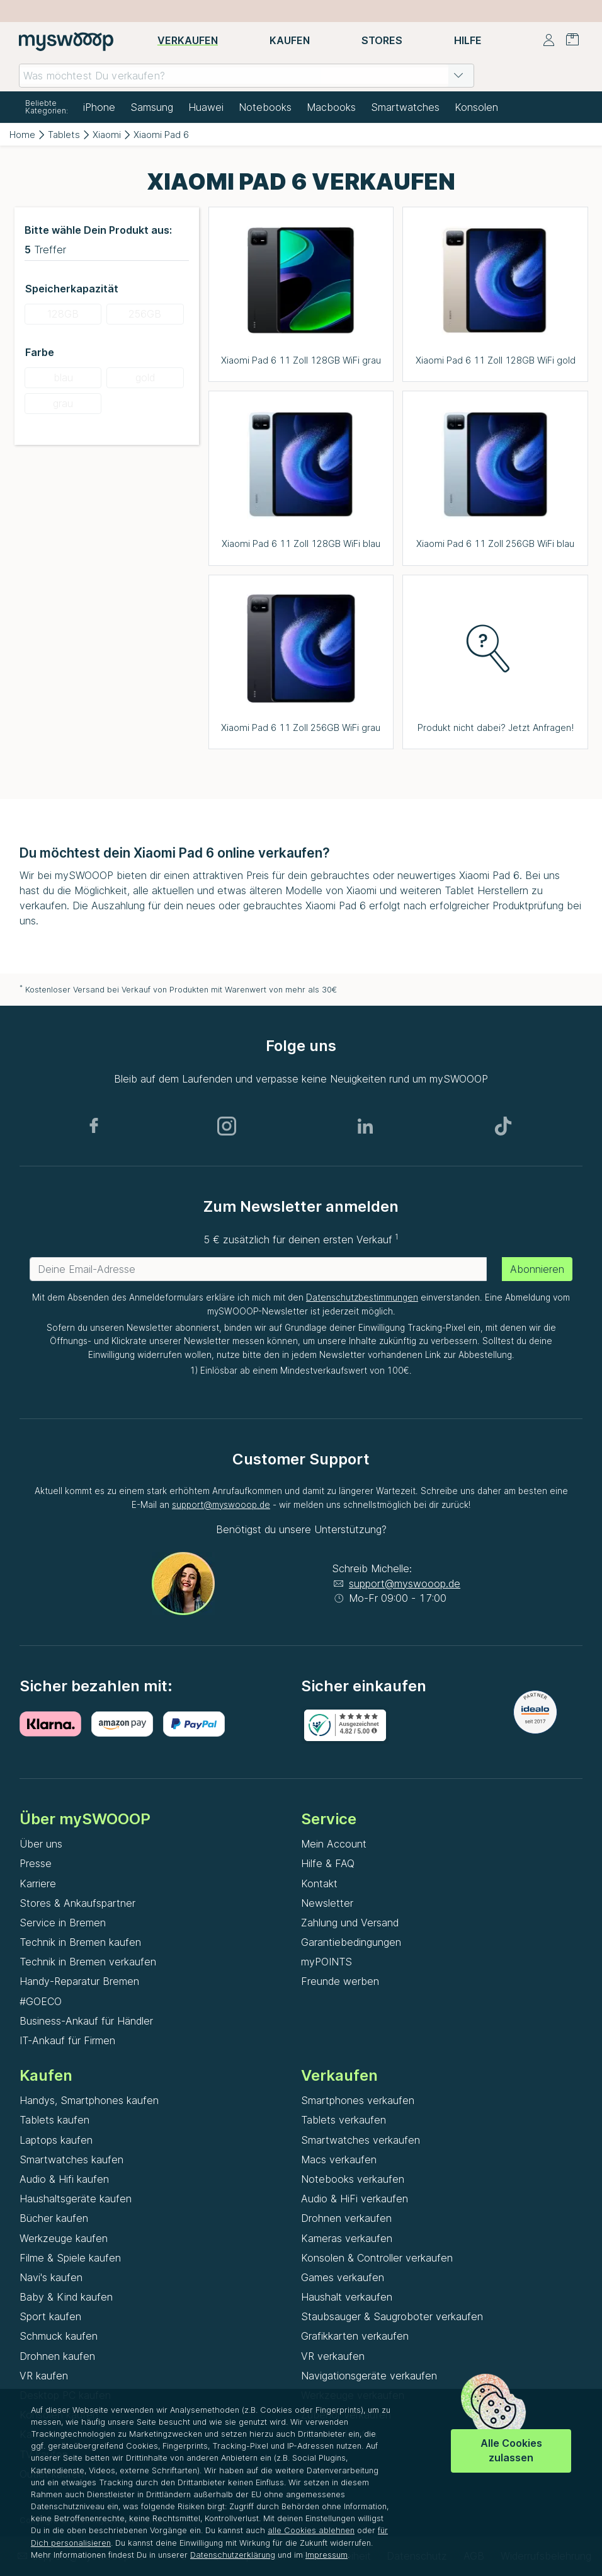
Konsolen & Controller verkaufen (377, 2257)
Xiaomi (107, 134)
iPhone (99, 107)
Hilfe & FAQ (328, 1863)
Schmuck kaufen (59, 2336)
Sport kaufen (50, 2316)
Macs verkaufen (339, 2159)
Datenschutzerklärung (232, 2555)
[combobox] (247, 75)
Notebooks (265, 107)
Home (22, 134)
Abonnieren (537, 1269)
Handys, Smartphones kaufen (89, 2100)
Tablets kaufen (54, 2119)
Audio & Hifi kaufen (64, 2179)
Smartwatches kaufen (71, 2159)
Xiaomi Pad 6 (161, 134)
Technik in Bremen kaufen (80, 1942)
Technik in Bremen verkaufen (88, 1961)
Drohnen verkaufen (346, 2218)
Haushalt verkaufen (346, 2297)
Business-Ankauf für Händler (86, 2021)
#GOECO (41, 2001)
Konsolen (476, 107)
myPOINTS (326, 1961)
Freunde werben (340, 1981)
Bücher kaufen (54, 2218)
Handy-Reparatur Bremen (79, 1981)
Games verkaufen (342, 2277)
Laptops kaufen (56, 2140)
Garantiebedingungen (351, 1942)
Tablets (64, 134)
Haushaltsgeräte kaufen (76, 2198)
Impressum (326, 2555)
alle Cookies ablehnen (311, 2530)
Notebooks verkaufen (352, 2179)
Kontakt (319, 1883)
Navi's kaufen (51, 2277)
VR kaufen (44, 2375)
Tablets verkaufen (343, 2119)
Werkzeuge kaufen (64, 2238)
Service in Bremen (63, 1922)
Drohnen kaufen (57, 2356)
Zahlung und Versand (350, 1922)
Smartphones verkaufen (357, 2100)
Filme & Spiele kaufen (70, 2257)
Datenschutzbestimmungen (362, 1297)
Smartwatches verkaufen (360, 2140)
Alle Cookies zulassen (511, 2450)
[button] (458, 75)
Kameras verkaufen (346, 2238)
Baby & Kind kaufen (66, 2297)
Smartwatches (405, 107)
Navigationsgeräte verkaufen (369, 2375)
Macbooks (331, 107)
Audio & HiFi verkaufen (354, 2198)
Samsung (151, 107)
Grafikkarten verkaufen (355, 2336)
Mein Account (333, 1843)
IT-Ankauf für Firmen (67, 2040)
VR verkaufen (333, 2356)
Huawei (206, 107)
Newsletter (327, 1903)
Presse (36, 1863)
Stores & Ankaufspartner (77, 1903)
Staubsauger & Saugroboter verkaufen (392, 2316)
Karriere (38, 1883)
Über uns (41, 1843)
